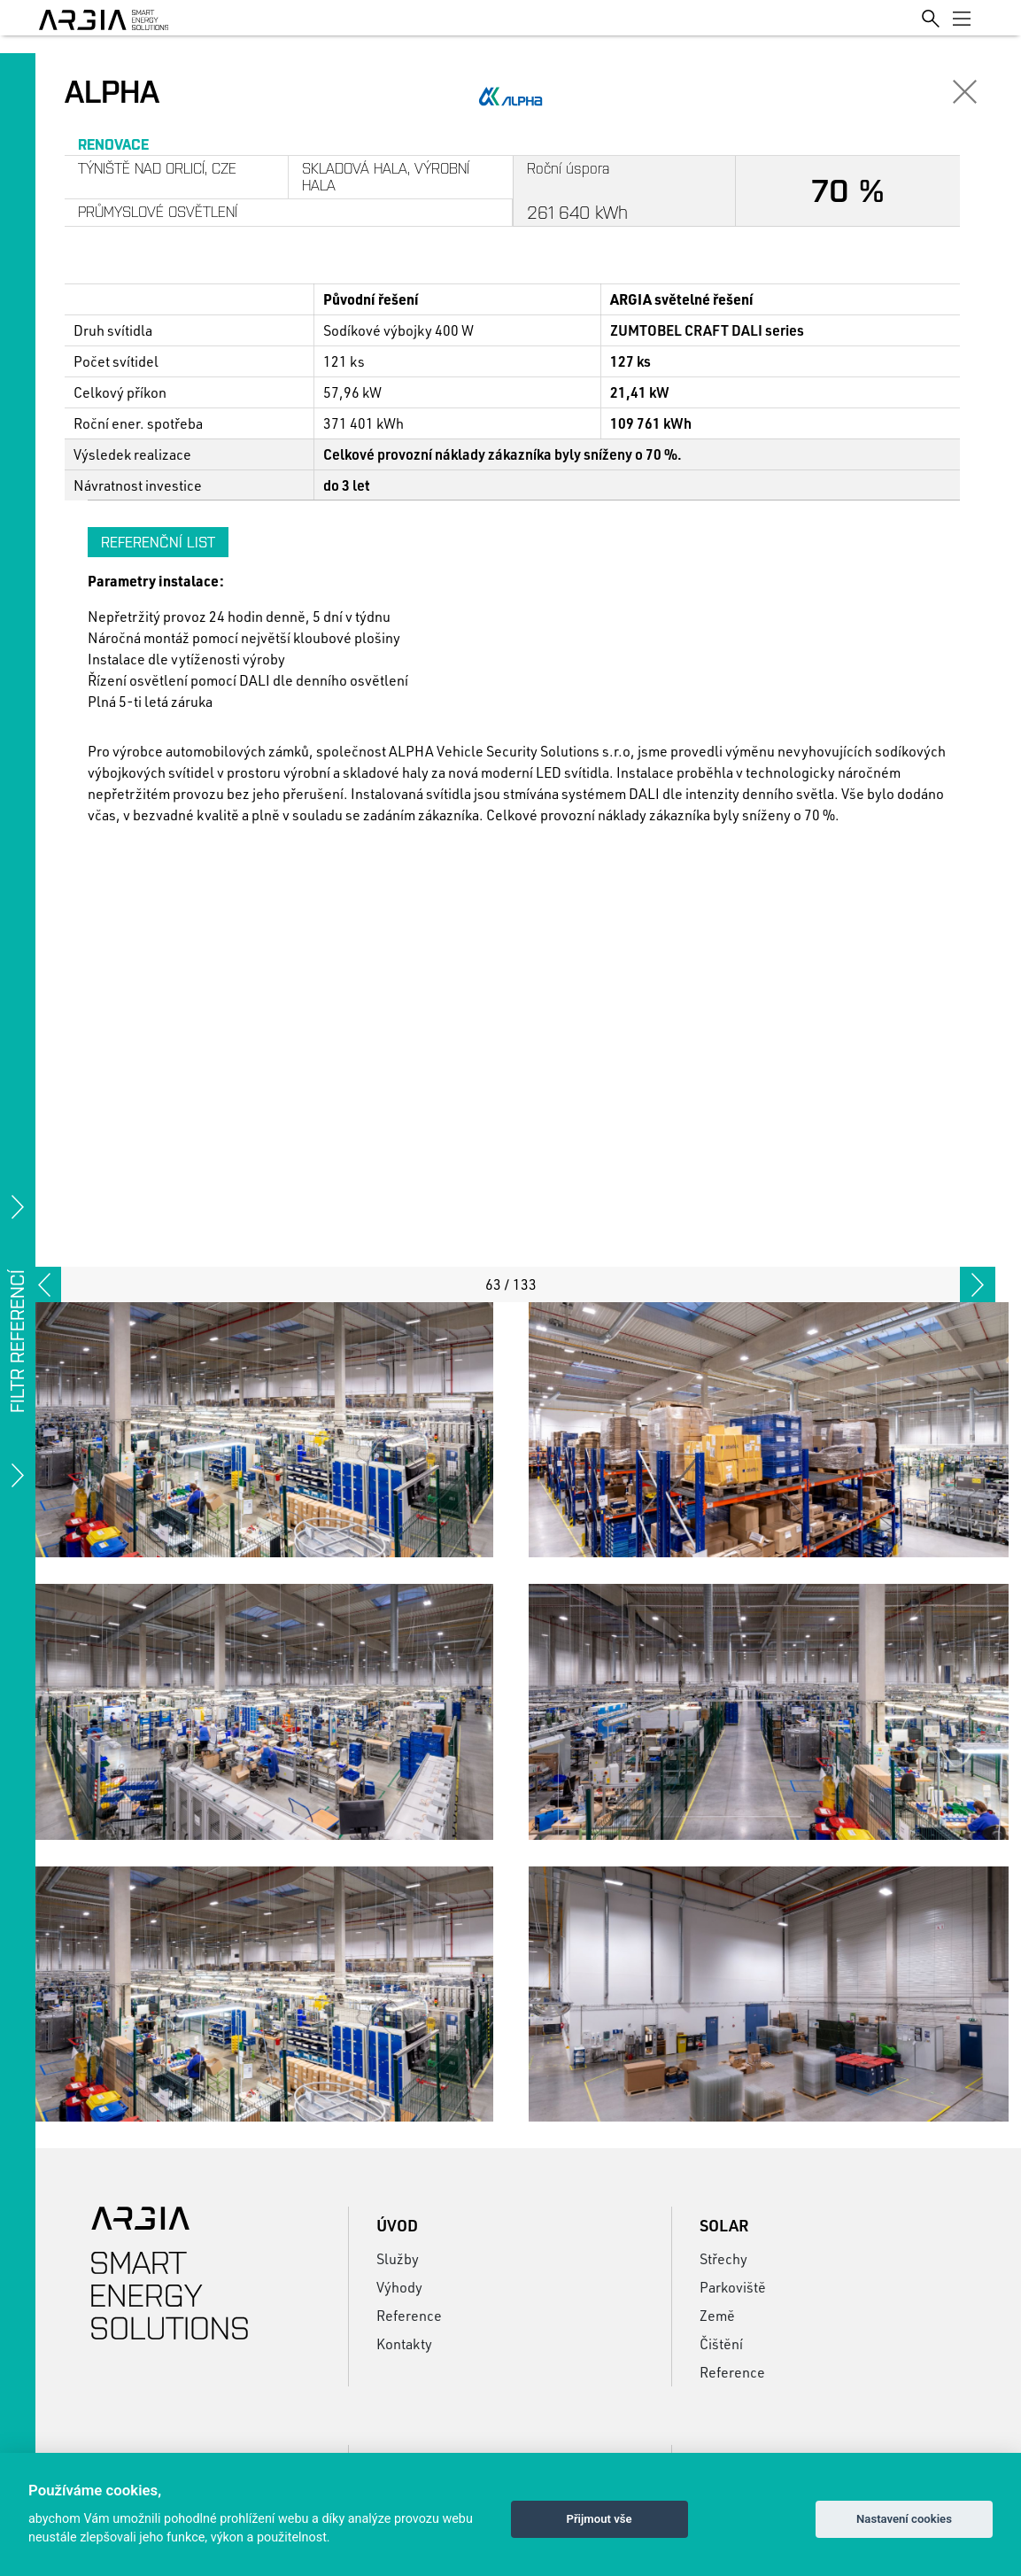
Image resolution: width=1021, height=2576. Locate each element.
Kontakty (404, 2343)
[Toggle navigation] (961, 18)
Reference (409, 2315)
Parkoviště (733, 2286)
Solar (724, 2225)
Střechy (723, 2258)
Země (717, 2315)
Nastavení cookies (904, 2519)
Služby (397, 2258)
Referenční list (158, 542)
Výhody (399, 2286)
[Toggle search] (930, 17)
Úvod (397, 2225)
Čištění (721, 2343)
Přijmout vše (598, 2519)
